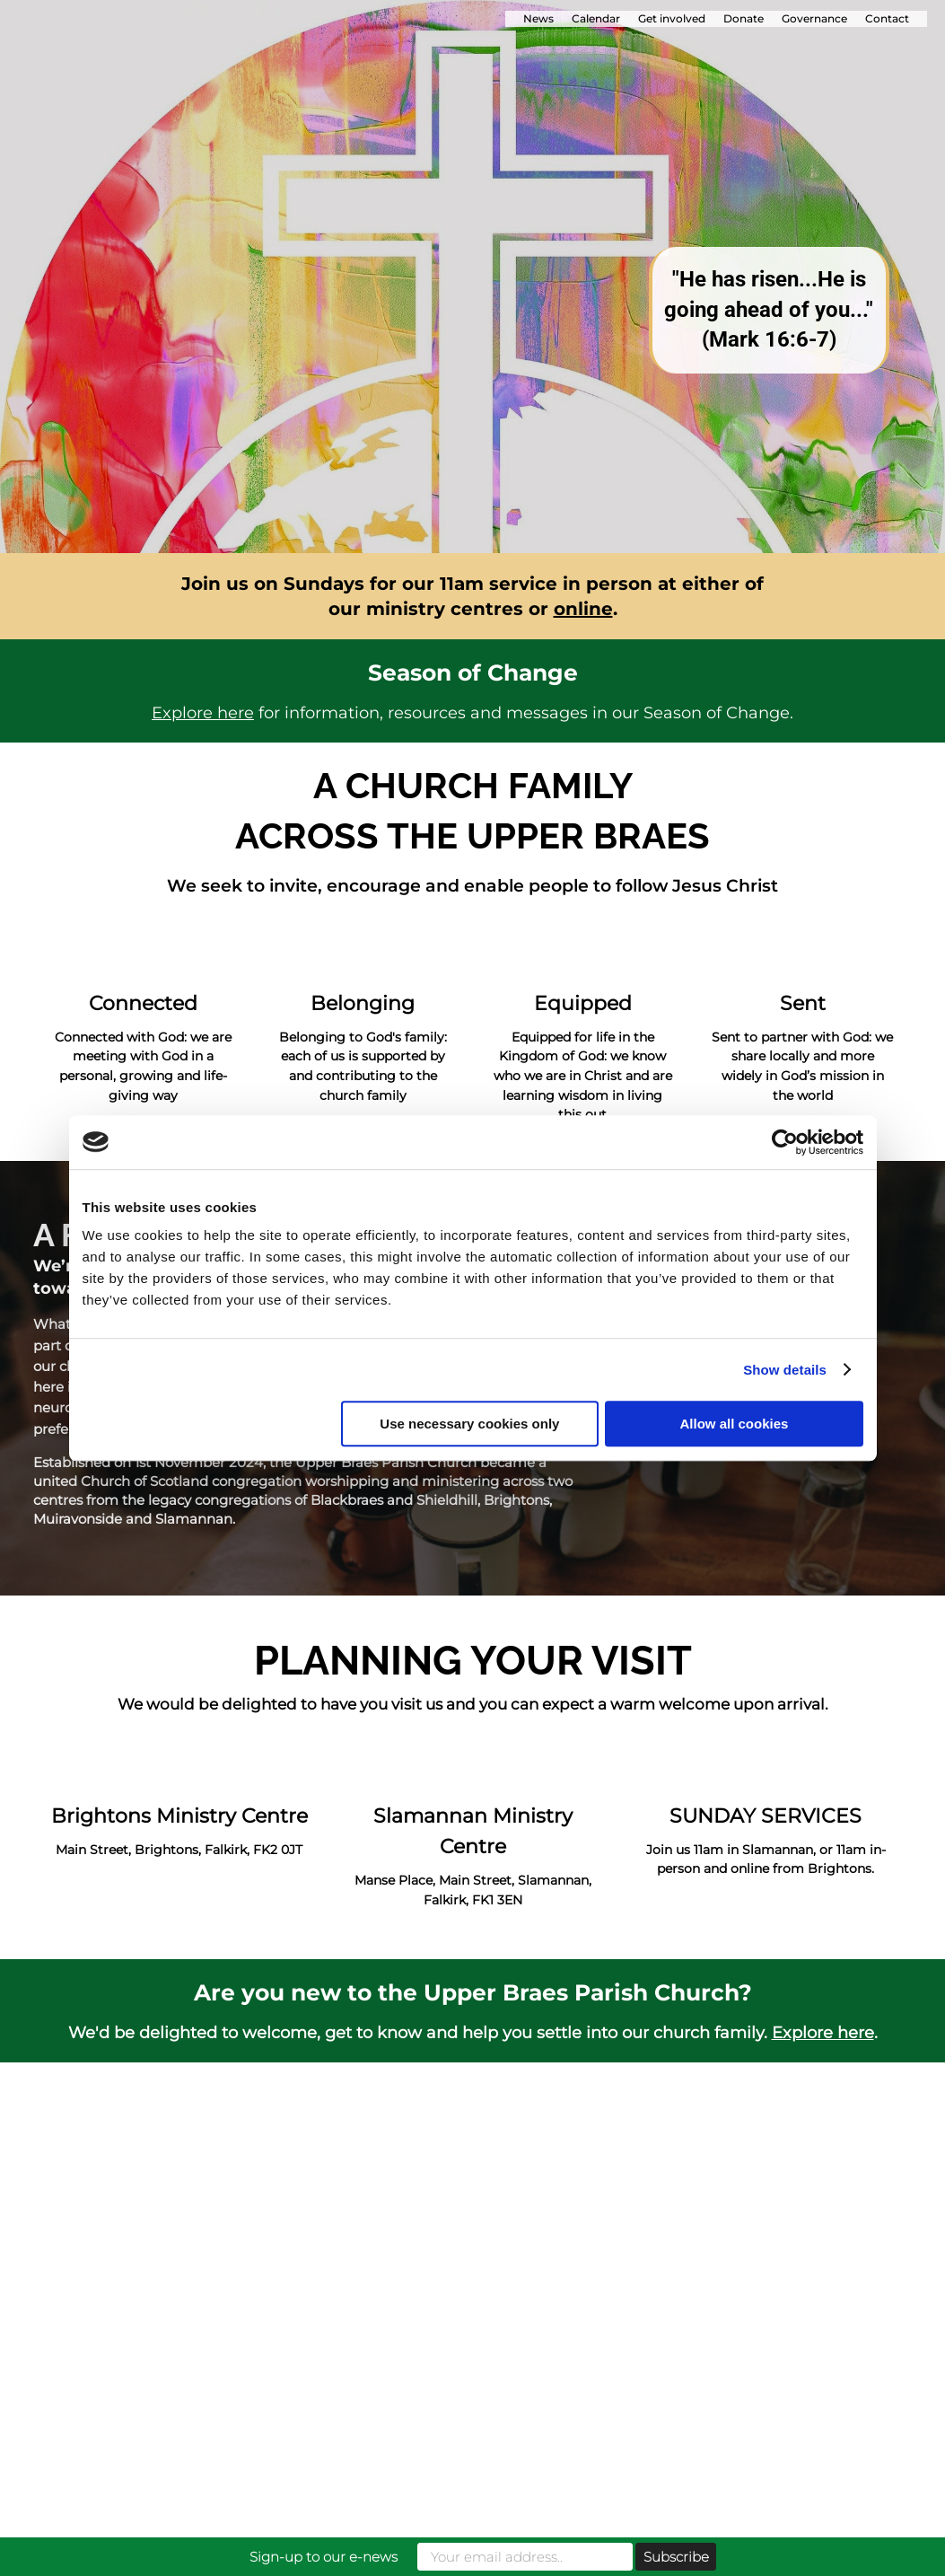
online (583, 609)
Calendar (596, 18)
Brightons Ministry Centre (179, 1816)
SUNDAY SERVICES (765, 1816)
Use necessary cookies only (469, 1423)
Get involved (671, 18)
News (538, 18)
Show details (785, 1369)
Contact (887, 18)
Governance (814, 18)
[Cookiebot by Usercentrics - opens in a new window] (784, 1142)
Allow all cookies (734, 1423)
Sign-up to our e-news (323, 2556)
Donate (743, 18)
